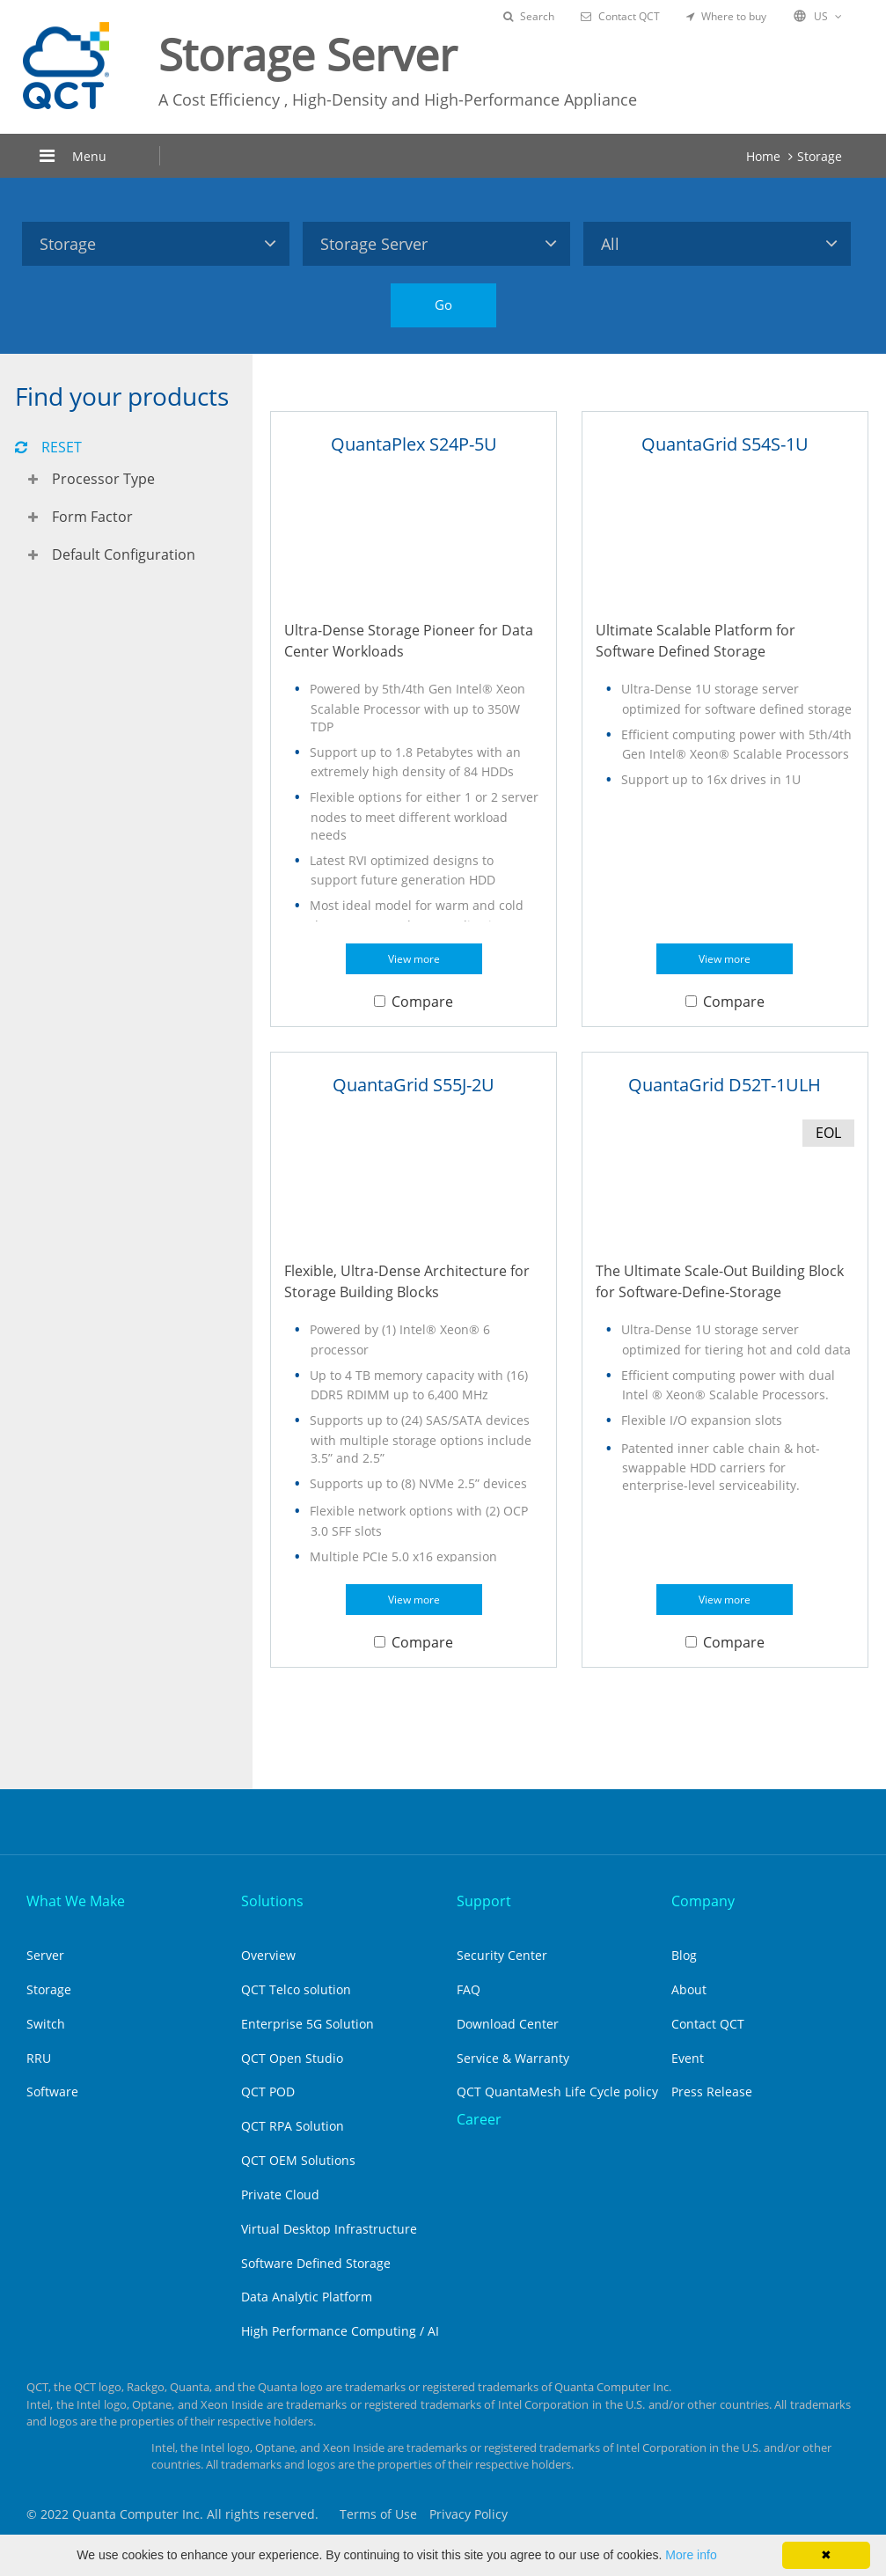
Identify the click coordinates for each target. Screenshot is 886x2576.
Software (52, 2091)
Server (45, 1955)
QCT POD (268, 2091)
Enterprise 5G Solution (307, 2023)
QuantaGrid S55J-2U (413, 1085)
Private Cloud (280, 2194)
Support (484, 1901)
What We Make (75, 1901)
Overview (268, 1955)
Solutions (272, 1901)
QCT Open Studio (292, 2058)
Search (528, 16)
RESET (48, 447)
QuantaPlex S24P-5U (414, 444)
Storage (819, 156)
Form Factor (92, 516)
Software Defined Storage (316, 2263)
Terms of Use (378, 2514)
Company (703, 1901)
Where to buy (726, 16)
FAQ (468, 1989)
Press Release (711, 2091)
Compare (413, 1001)
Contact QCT (620, 16)
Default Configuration (123, 554)
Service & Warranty (513, 2058)
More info (690, 2555)
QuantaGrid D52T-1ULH (724, 1085)
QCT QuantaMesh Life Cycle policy (557, 2091)
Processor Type (103, 478)
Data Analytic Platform (306, 2296)
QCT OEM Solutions (298, 2160)
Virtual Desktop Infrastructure (329, 2228)
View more (414, 958)
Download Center (508, 2023)
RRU (38, 2058)
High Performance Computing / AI (340, 2331)
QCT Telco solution (296, 1989)
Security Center (502, 1955)
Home (763, 156)
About (689, 1989)
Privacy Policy (468, 2514)
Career (479, 2119)
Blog (684, 1955)
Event (687, 2058)
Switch (45, 2023)
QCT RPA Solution (292, 2125)
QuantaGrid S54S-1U (725, 444)
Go (443, 304)
